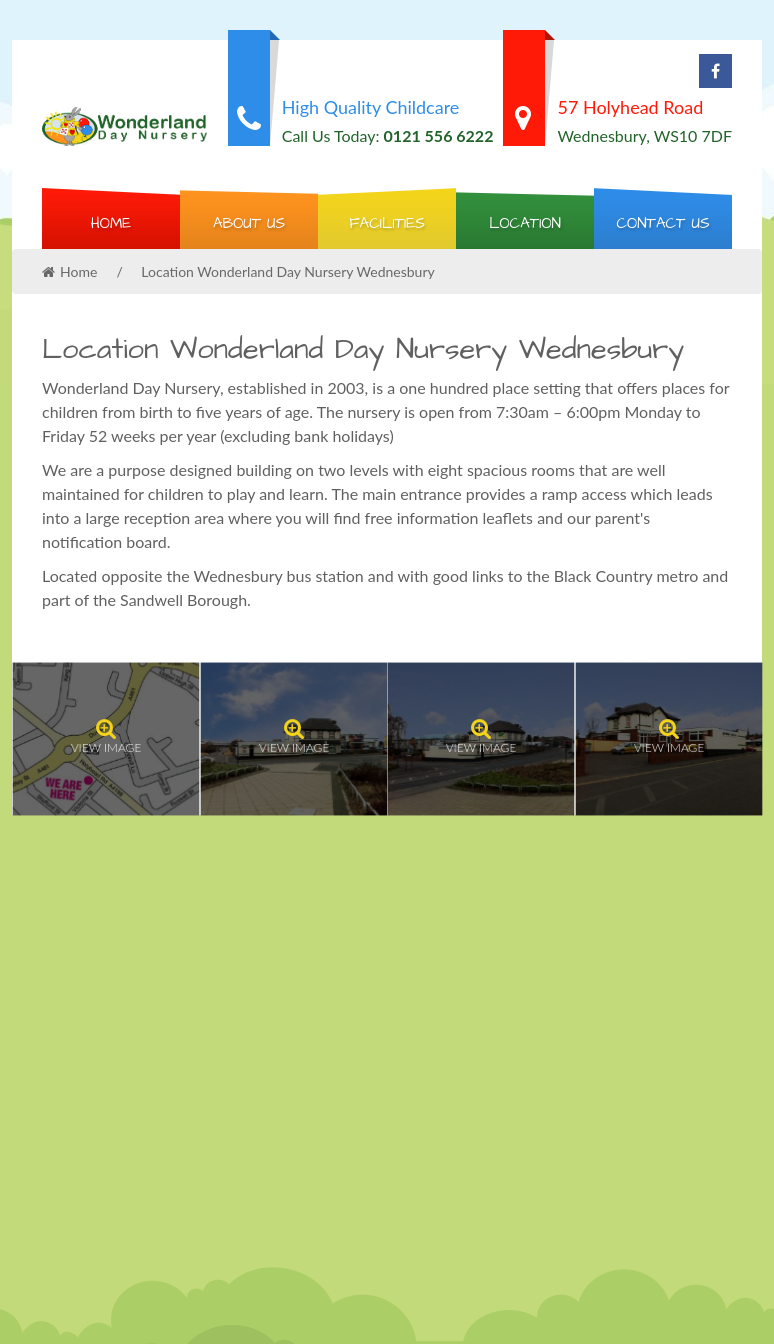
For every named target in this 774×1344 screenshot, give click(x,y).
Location (525, 223)
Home (111, 223)
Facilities (387, 223)
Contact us (662, 223)
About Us (249, 223)
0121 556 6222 (439, 135)
